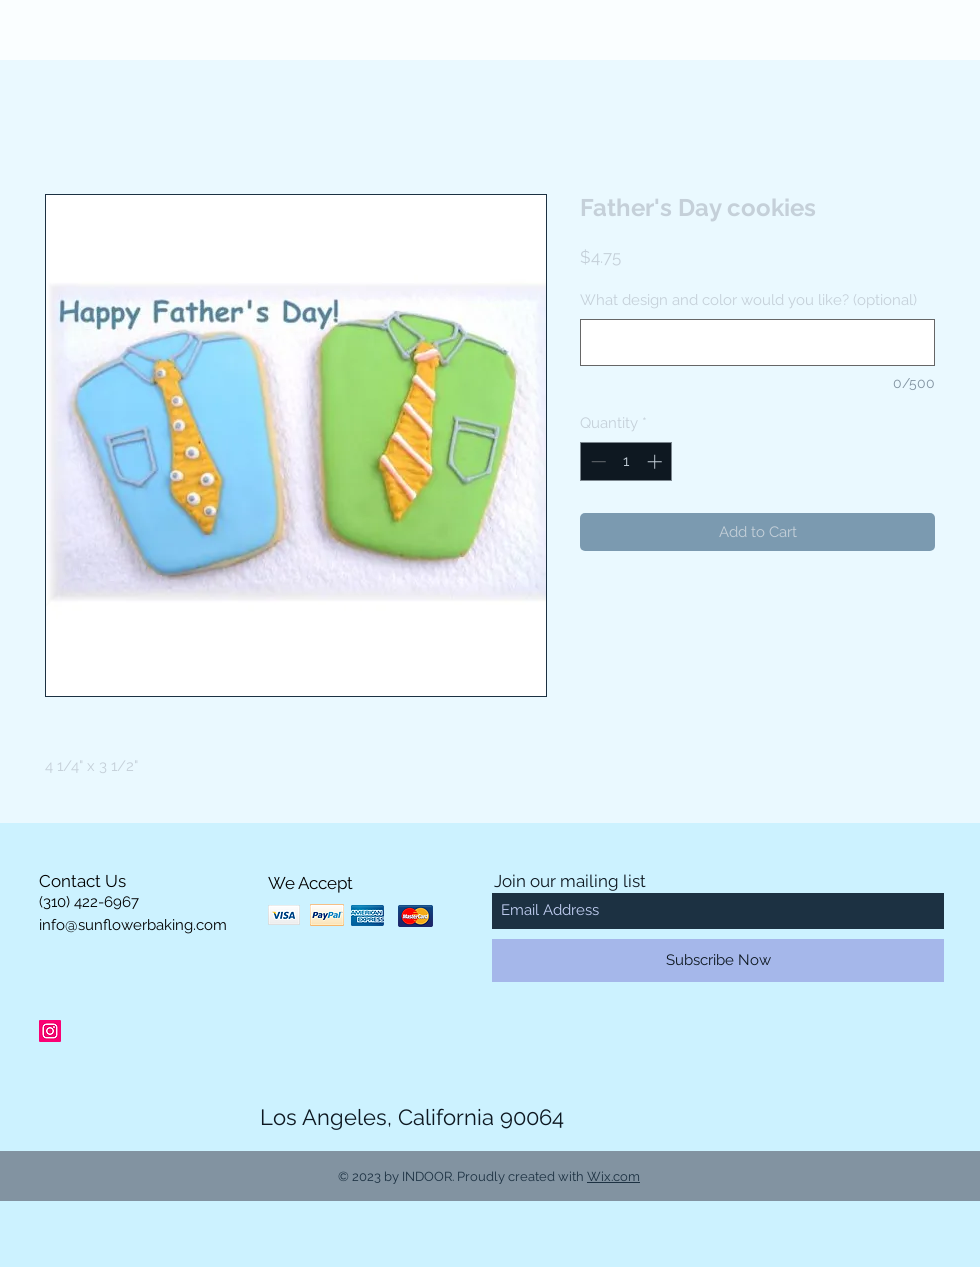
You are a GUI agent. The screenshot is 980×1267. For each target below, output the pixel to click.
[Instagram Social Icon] (50, 1031)
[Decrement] (596, 461)
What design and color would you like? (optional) (748, 300)
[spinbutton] (626, 461)
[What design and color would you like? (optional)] (757, 342)
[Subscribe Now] (718, 960)
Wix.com (613, 1176)
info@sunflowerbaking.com (133, 925)
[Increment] (656, 461)
